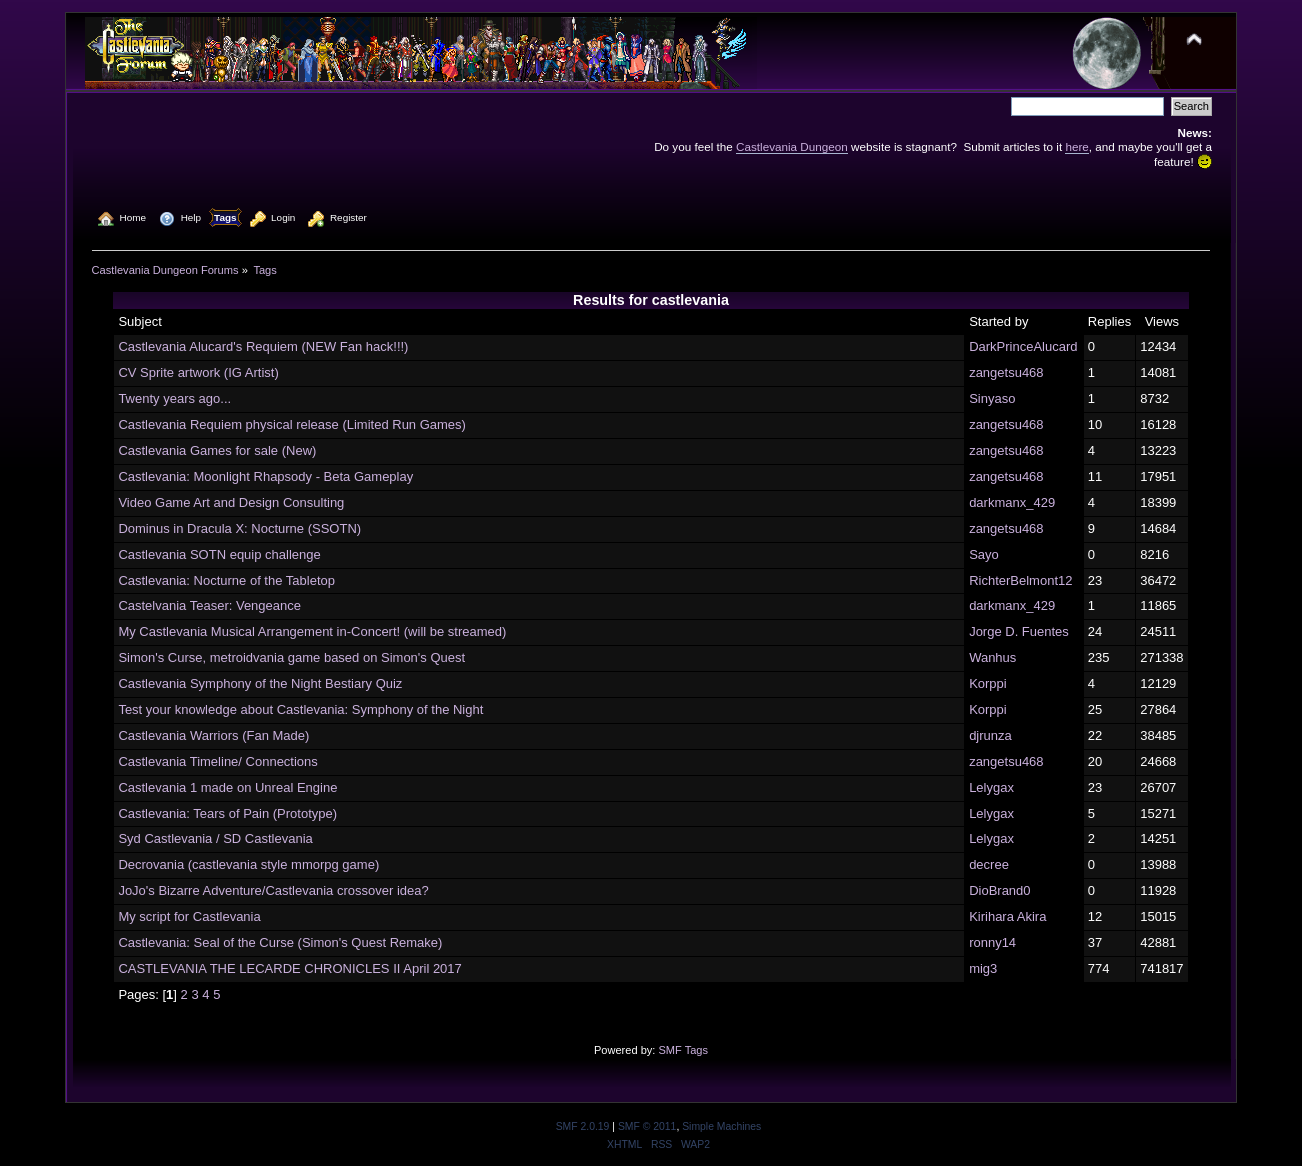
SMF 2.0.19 (583, 1126)
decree (989, 864)
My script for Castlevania (189, 916)
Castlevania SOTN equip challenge (219, 554)
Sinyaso (992, 398)
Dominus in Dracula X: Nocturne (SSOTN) (239, 528)
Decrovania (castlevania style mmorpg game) (248, 864)
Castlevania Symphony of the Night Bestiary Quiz (260, 683)
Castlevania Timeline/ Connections (217, 761)
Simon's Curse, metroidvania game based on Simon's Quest (291, 657)
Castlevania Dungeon (792, 146)
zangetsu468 (1006, 372)
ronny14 (992, 942)
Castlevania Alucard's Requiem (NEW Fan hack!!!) (263, 346)
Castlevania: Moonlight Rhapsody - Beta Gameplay (265, 476)
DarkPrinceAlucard (1023, 346)
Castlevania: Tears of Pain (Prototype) (227, 813)
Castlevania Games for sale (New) (217, 450)
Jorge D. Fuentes (1019, 631)
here (1076, 146)
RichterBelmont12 (1020, 580)
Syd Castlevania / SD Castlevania (215, 838)
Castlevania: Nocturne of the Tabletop (226, 580)
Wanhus (992, 657)
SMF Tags (683, 1050)
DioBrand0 (999, 890)
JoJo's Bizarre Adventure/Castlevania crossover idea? (273, 890)
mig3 (983, 968)
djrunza (990, 735)
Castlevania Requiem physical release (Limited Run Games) (292, 424)
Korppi (988, 683)
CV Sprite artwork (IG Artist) (198, 372)
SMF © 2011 (647, 1126)
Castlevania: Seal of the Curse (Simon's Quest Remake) (280, 942)
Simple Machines (721, 1126)
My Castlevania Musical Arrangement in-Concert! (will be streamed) (312, 631)
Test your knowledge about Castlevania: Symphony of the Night (300, 709)
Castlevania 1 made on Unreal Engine (227, 787)
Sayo (984, 554)
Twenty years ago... (174, 398)
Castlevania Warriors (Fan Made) (213, 735)
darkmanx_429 (1012, 502)
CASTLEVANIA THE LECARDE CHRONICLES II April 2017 (289, 968)
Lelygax (991, 787)
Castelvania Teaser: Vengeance (209, 605)
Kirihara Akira (1007, 916)
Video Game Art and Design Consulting (231, 502)
